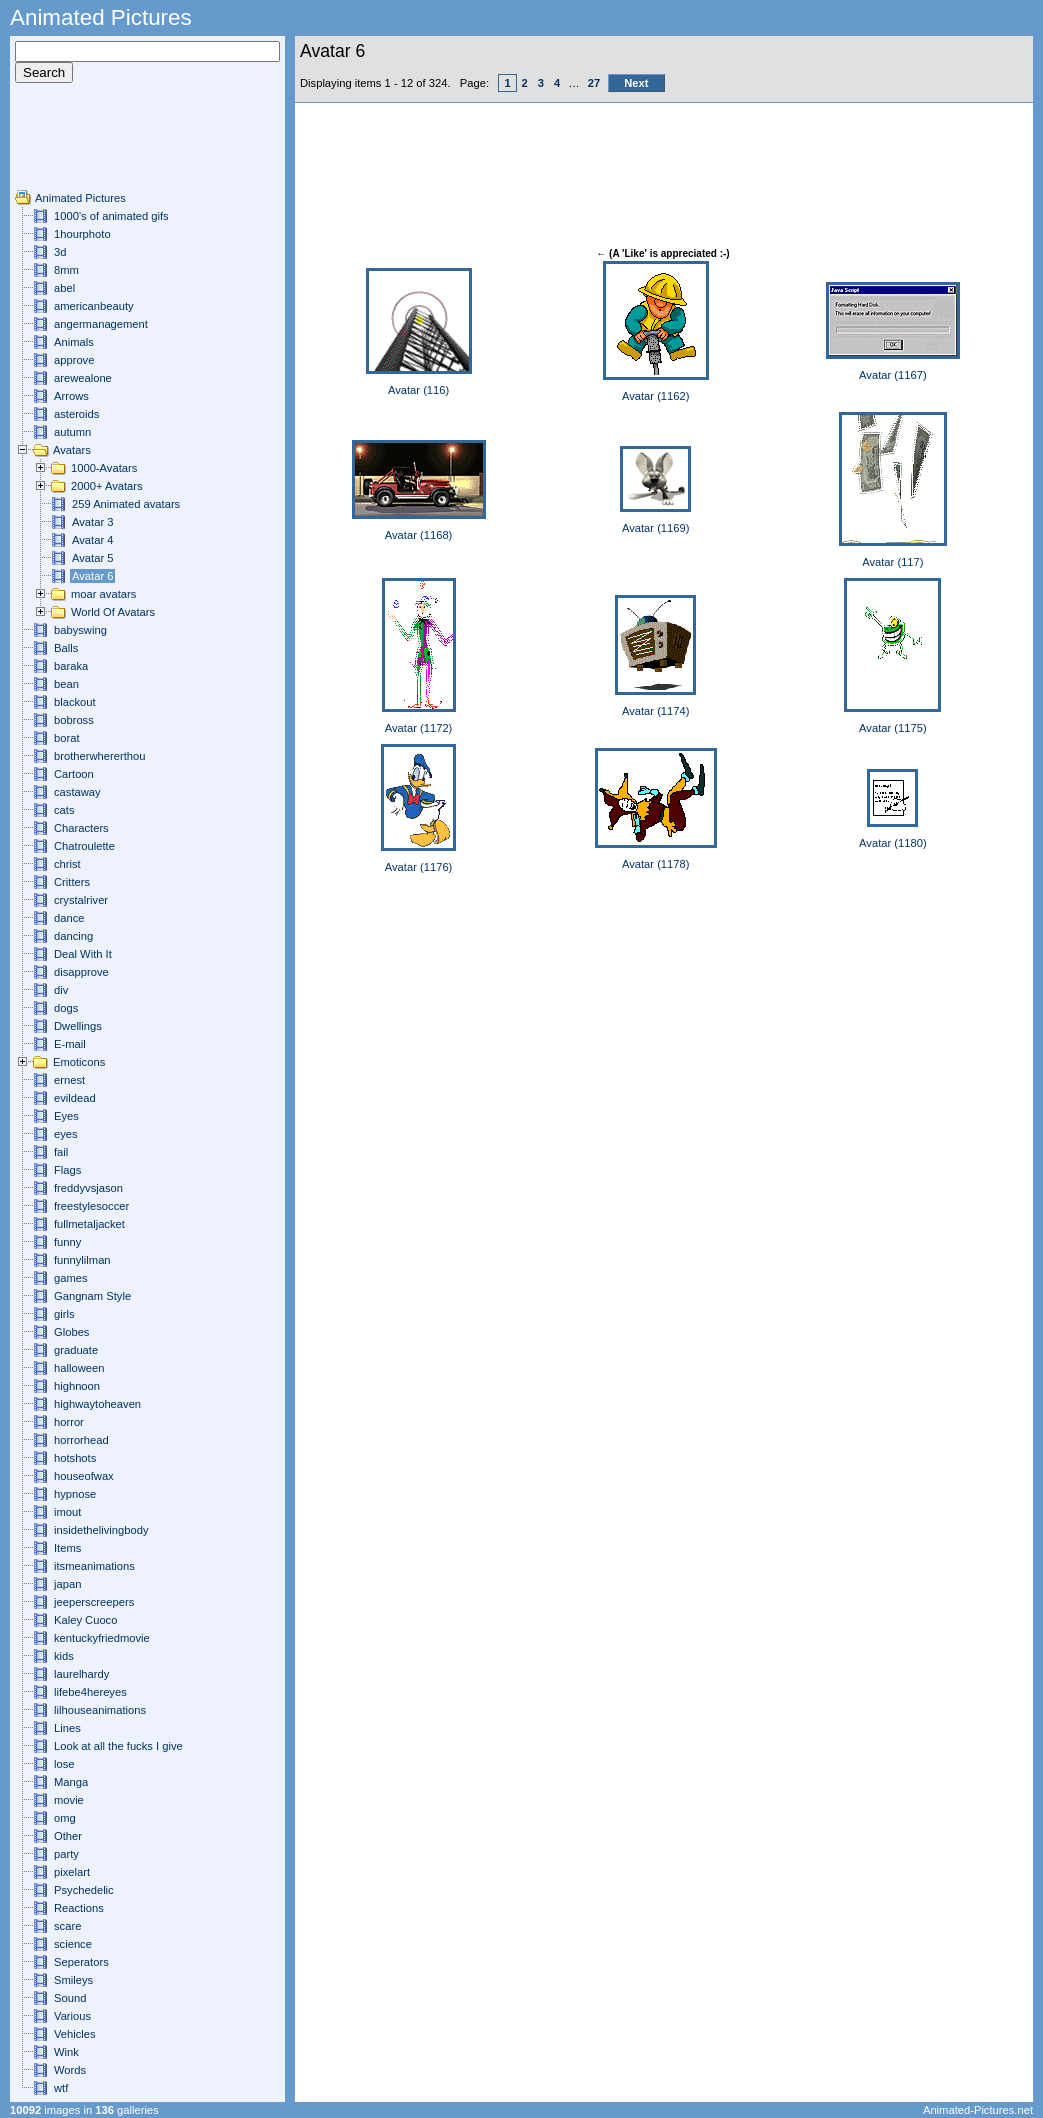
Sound (70, 1998)
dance (69, 918)
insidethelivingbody (101, 1530)
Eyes (66, 1116)
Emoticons (79, 1062)
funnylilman (82, 1260)
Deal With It (83, 954)
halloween (79, 1368)
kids (64, 1656)
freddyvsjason (88, 1188)
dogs (66, 1008)
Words (70, 2070)
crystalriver (81, 900)
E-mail (70, 1044)
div (61, 990)
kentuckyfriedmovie (102, 1638)
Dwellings (78, 1026)
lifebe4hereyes (90, 1692)
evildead (75, 1098)
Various (72, 2016)
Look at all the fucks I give (118, 1746)
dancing (73, 936)
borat (67, 738)
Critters (72, 882)
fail (61, 1152)
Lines (67, 1728)
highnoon (77, 1386)
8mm (66, 270)
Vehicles (75, 2034)
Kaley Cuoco (85, 1620)
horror (69, 1422)
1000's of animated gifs (111, 216)
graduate (76, 1350)
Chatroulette (84, 846)
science (73, 1944)
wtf (61, 2088)
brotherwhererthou (99, 756)
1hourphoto (82, 234)
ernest (69, 1080)
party (66, 1854)
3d (60, 252)
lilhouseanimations (100, 1710)
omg (65, 1818)
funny (67, 1242)
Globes (71, 1332)
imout (67, 1512)
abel (64, 288)
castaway (77, 792)
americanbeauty (94, 306)
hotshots (75, 1458)
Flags (67, 1170)
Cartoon (74, 774)
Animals (74, 342)
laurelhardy (81, 1674)
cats (64, 810)
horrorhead (81, 1440)
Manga (71, 1782)
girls (64, 1314)
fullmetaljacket (89, 1224)
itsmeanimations (94, 1566)
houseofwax (84, 1476)
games (71, 1278)
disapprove (81, 972)
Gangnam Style (92, 1296)
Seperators (81, 1962)
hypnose (75, 1494)
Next (636, 83)
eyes (66, 1134)
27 (594, 83)
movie (69, 1800)
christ (67, 864)
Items (67, 1548)
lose (64, 1764)
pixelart (72, 1872)
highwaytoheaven (97, 1404)
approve (74, 360)
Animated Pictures (80, 198)
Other (68, 1836)
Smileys (73, 1980)
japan (67, 1584)
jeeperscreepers (94, 1602)
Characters (81, 828)
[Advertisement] (75, 144)
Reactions (79, 1908)
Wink (66, 2052)
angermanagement (101, 324)
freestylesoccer (91, 1206)
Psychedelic (84, 1890)
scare (67, 1926)
